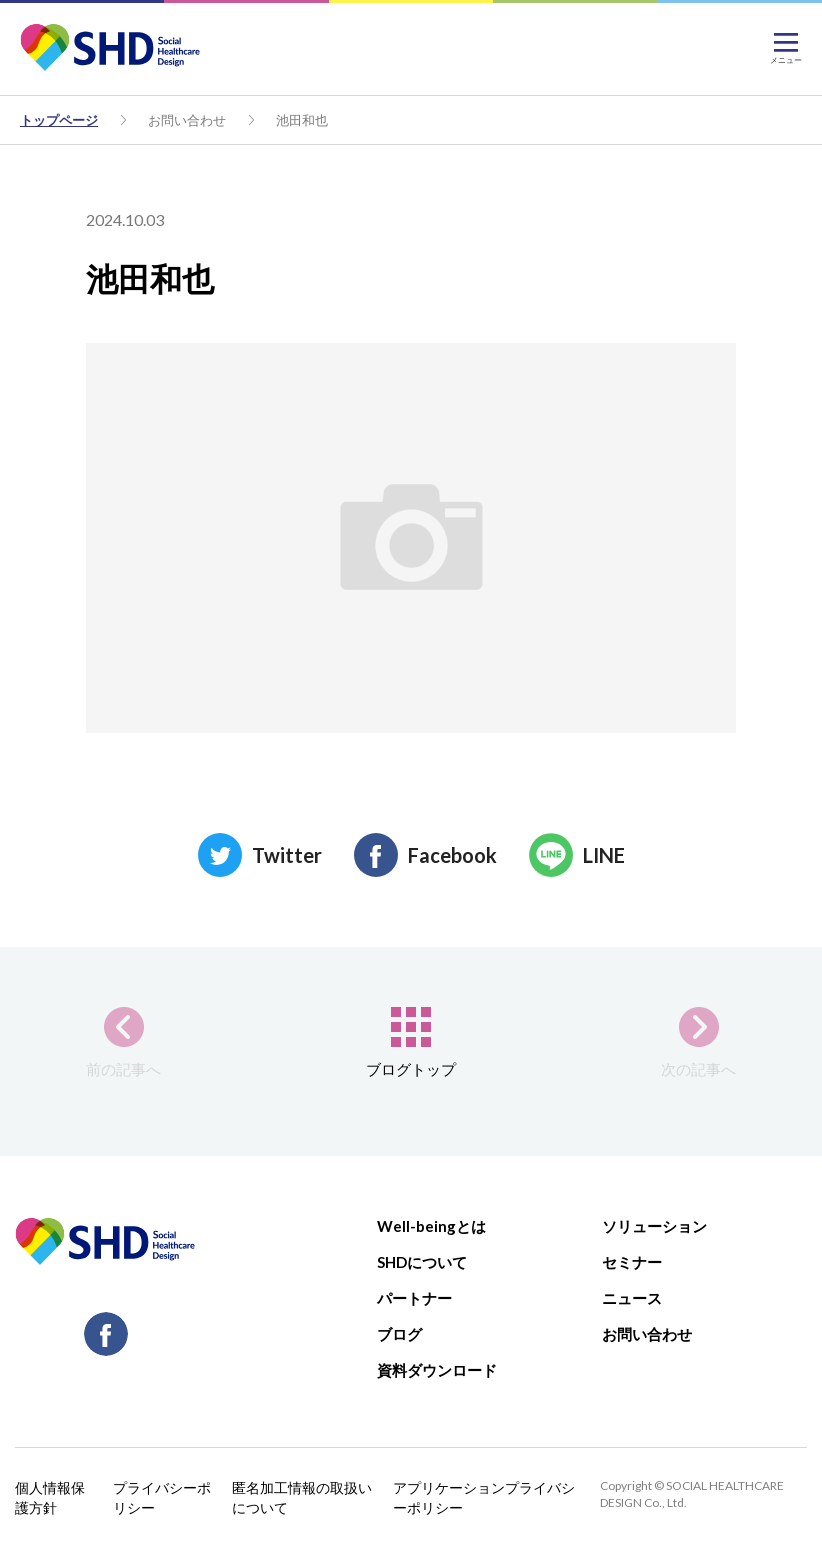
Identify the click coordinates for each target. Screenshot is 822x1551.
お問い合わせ (187, 120)
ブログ (399, 1334)
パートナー (414, 1298)
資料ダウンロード (437, 1370)
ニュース (632, 1298)
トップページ (59, 120)
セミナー (632, 1262)
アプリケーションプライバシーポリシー (484, 1497)
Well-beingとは (431, 1226)
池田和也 (302, 120)
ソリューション (654, 1226)
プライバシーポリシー (162, 1497)
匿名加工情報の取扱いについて (302, 1497)
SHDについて (422, 1262)
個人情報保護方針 (50, 1497)
